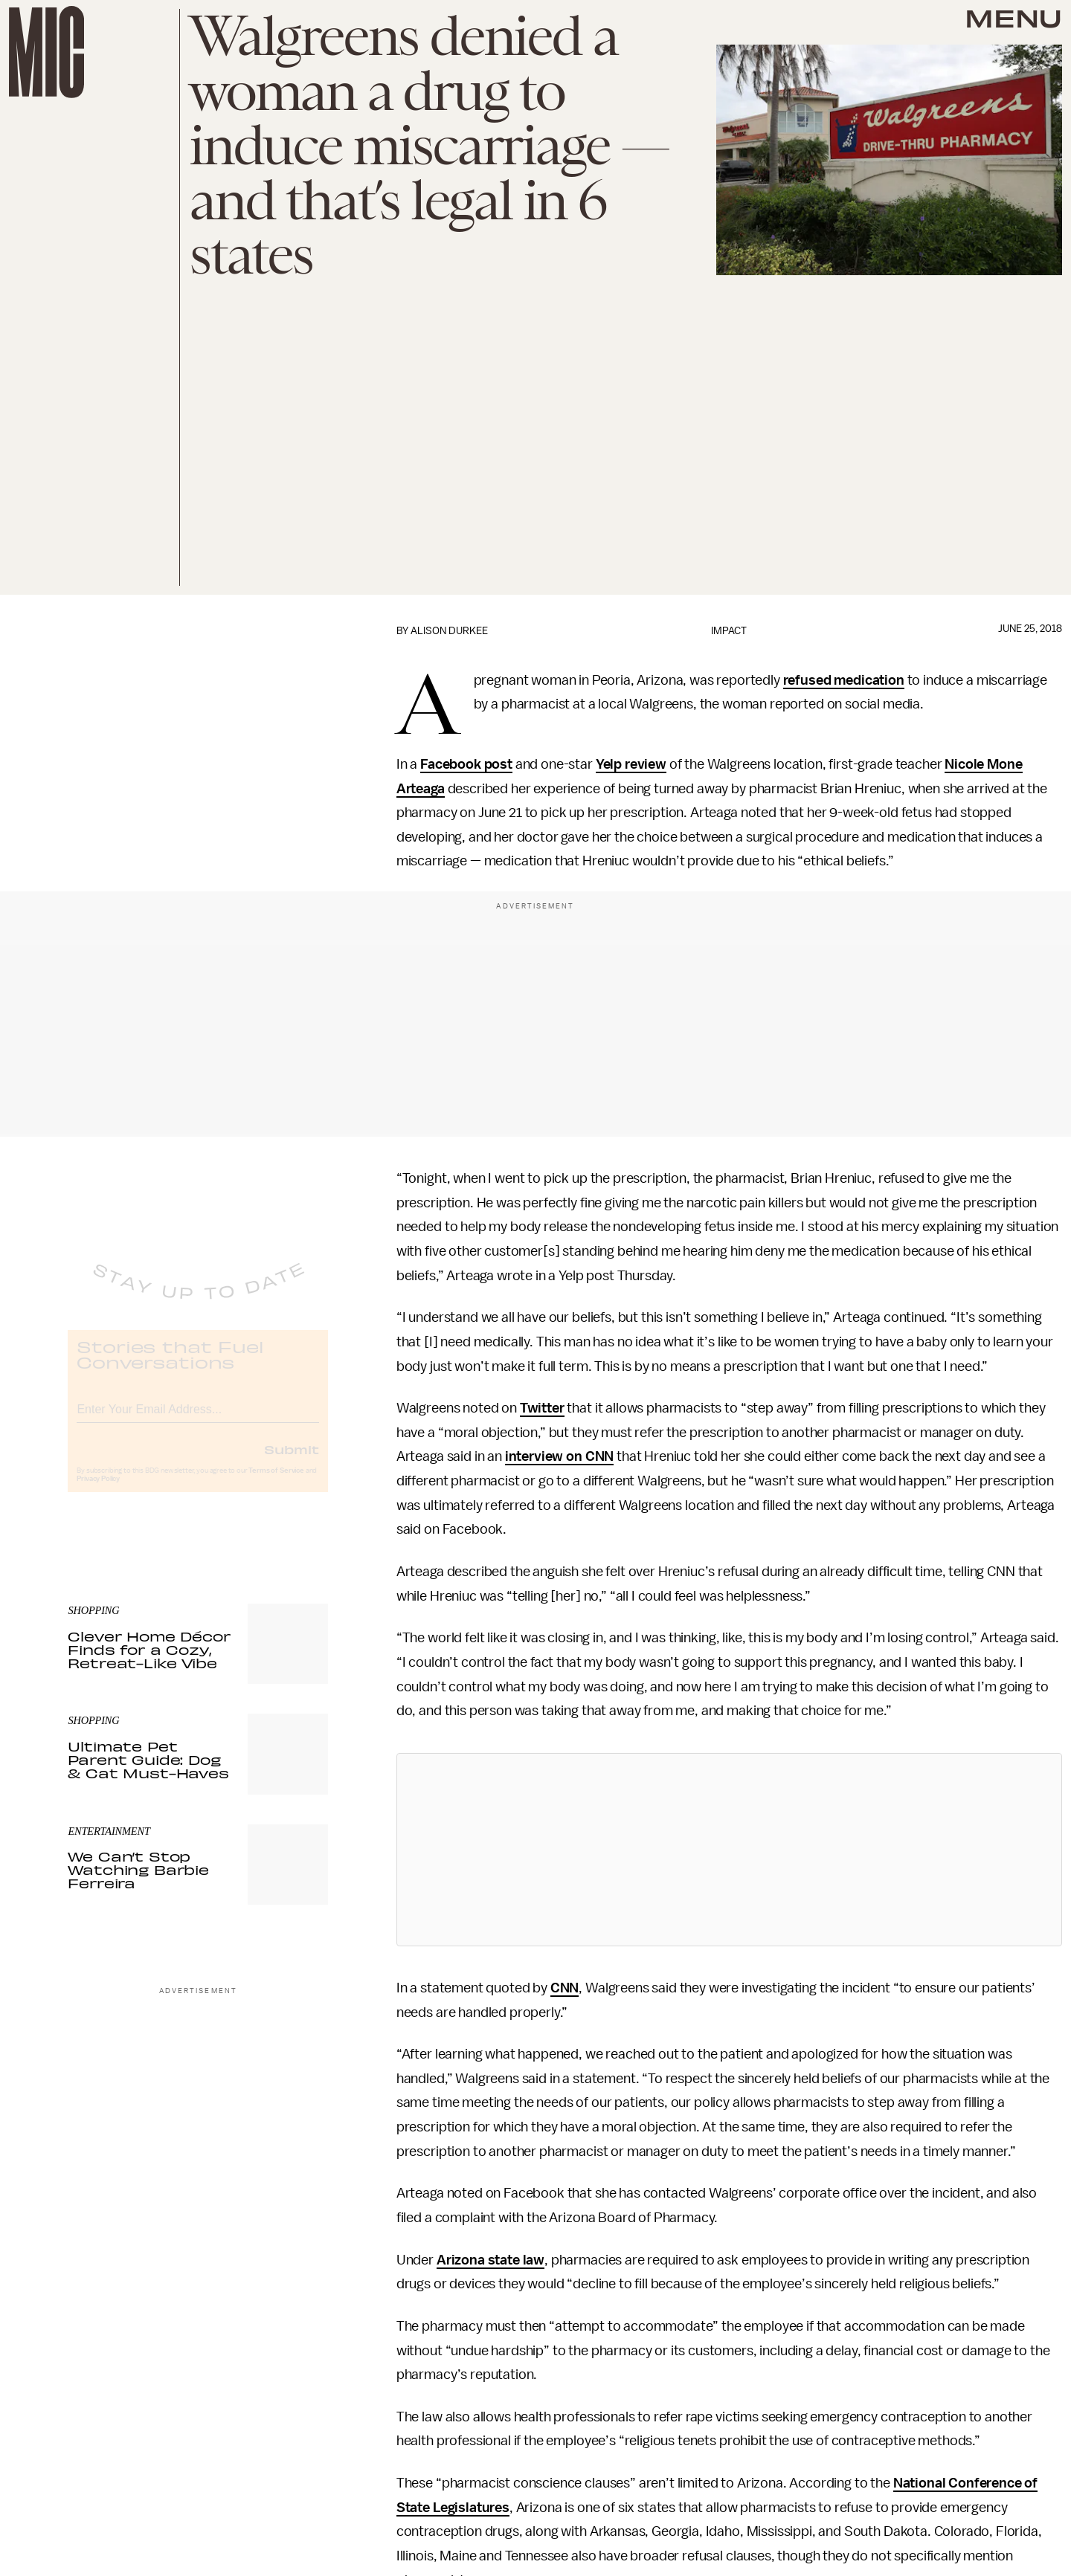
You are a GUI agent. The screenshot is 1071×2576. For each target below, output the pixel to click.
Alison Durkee (449, 630)
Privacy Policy (98, 1490)
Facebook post (466, 764)
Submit (291, 1460)
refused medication (843, 680)
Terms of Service (275, 1482)
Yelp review (631, 764)
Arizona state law (490, 2260)
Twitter (542, 1408)
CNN (564, 1988)
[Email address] (198, 1419)
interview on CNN (559, 1456)
